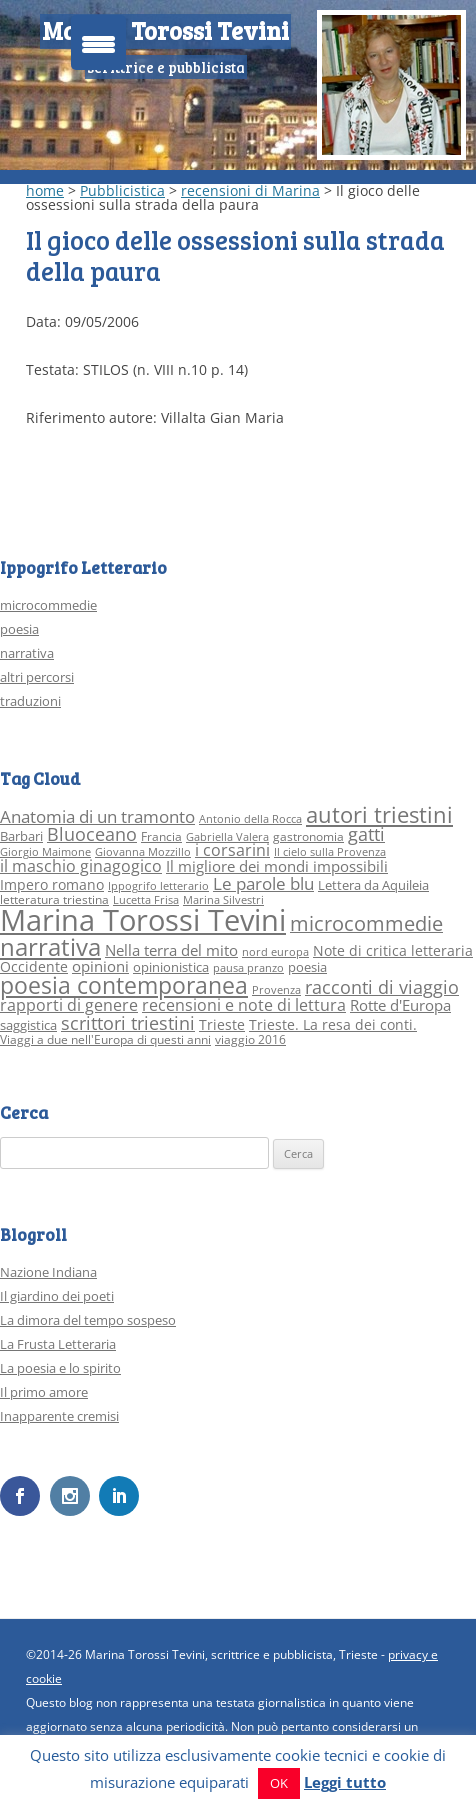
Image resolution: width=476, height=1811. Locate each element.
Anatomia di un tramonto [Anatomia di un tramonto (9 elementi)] (97, 816)
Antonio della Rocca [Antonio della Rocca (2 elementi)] (250, 819)
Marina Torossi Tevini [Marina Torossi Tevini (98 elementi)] (143, 920)
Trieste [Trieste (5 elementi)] (222, 1024)
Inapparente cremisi (59, 1416)
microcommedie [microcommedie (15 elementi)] (366, 923)
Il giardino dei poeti (57, 1296)
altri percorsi (37, 677)
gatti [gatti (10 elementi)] (366, 834)
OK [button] (279, 1783)
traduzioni (30, 701)
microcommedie (48, 605)
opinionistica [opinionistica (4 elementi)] (171, 967)
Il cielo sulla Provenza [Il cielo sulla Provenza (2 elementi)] (330, 852)
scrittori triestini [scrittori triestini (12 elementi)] (128, 1022)
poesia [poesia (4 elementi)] (307, 967)
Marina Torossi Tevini (165, 30)
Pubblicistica (122, 190)
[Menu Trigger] (98, 42)
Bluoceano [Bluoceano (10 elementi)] (92, 834)
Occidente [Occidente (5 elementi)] (34, 966)
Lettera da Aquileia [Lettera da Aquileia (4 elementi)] (373, 885)
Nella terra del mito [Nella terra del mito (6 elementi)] (171, 950)
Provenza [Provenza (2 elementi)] (276, 990)
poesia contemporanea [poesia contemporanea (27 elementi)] (124, 985)
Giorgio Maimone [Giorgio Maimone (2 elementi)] (45, 852)
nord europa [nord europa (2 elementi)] (275, 952)
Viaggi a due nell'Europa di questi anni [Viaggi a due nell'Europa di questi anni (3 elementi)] (105, 1039)
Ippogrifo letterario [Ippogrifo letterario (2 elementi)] (158, 886)
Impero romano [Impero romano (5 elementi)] (52, 884)
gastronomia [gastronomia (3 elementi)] (308, 836)
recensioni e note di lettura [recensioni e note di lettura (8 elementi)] (244, 1004)
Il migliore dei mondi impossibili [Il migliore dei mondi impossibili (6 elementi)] (277, 866)
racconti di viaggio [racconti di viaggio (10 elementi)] (382, 987)
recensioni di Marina (250, 190)
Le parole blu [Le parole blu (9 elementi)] (263, 883)
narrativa (27, 653)
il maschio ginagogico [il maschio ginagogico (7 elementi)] (81, 866)
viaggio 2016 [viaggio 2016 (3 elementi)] (250, 1039)
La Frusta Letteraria (58, 1344)
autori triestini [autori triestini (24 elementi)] (379, 814)
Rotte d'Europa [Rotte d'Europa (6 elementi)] (400, 1005)
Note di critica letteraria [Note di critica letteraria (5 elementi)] (393, 950)
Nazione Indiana (48, 1272)
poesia (19, 629)
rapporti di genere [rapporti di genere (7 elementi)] (69, 1005)
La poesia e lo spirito (60, 1368)
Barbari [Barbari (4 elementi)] (21, 836)
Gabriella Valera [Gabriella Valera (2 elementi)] (227, 837)
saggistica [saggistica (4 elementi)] (28, 1025)
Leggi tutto (345, 1782)
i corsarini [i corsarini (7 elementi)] (232, 850)
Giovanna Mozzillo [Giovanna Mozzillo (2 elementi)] (143, 852)
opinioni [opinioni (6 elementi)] (100, 966)
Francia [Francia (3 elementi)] (161, 836)
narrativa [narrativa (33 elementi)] (50, 947)
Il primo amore (44, 1392)
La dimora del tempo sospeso (88, 1320)
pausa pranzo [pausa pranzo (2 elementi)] (248, 968)
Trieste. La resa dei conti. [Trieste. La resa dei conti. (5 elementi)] (333, 1024)
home (45, 190)
